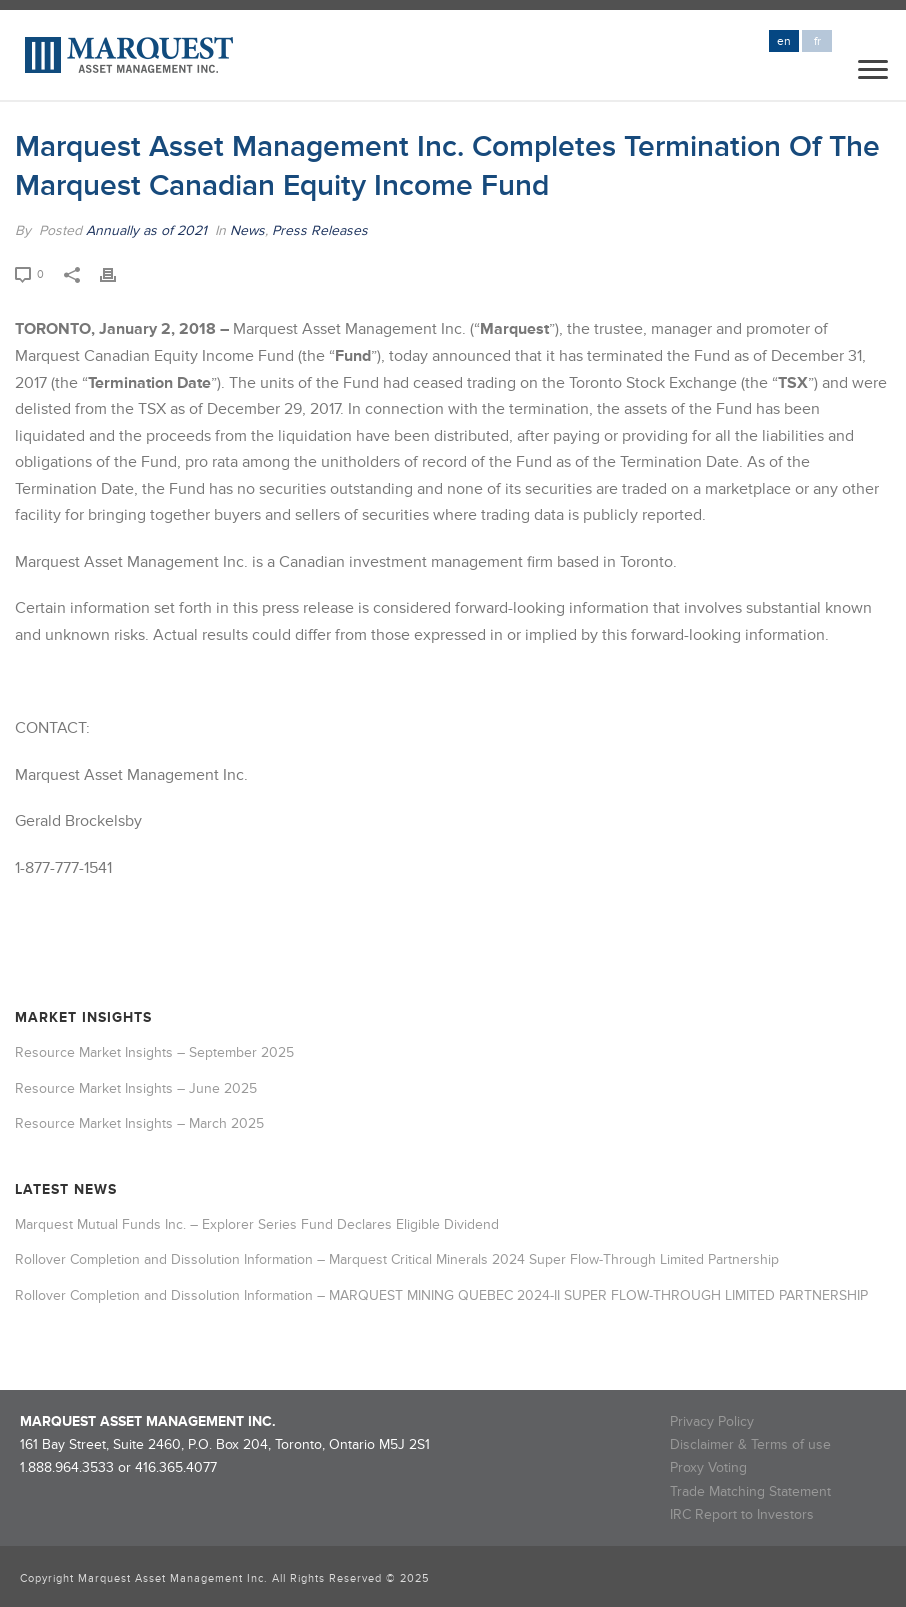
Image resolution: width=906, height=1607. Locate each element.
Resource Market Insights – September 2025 (154, 1052)
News (247, 230)
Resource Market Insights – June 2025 (136, 1088)
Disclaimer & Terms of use (750, 1444)
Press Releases (320, 230)
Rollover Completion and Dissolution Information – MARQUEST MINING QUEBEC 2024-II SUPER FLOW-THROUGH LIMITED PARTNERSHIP (441, 1295)
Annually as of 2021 (146, 230)
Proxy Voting (708, 1467)
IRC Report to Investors (742, 1514)
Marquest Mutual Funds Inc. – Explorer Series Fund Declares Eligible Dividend (257, 1224)
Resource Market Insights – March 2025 (139, 1123)
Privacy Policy (712, 1421)
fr (817, 41)
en (784, 41)
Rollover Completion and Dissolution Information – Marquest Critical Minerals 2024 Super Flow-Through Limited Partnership (397, 1259)
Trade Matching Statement (750, 1491)
